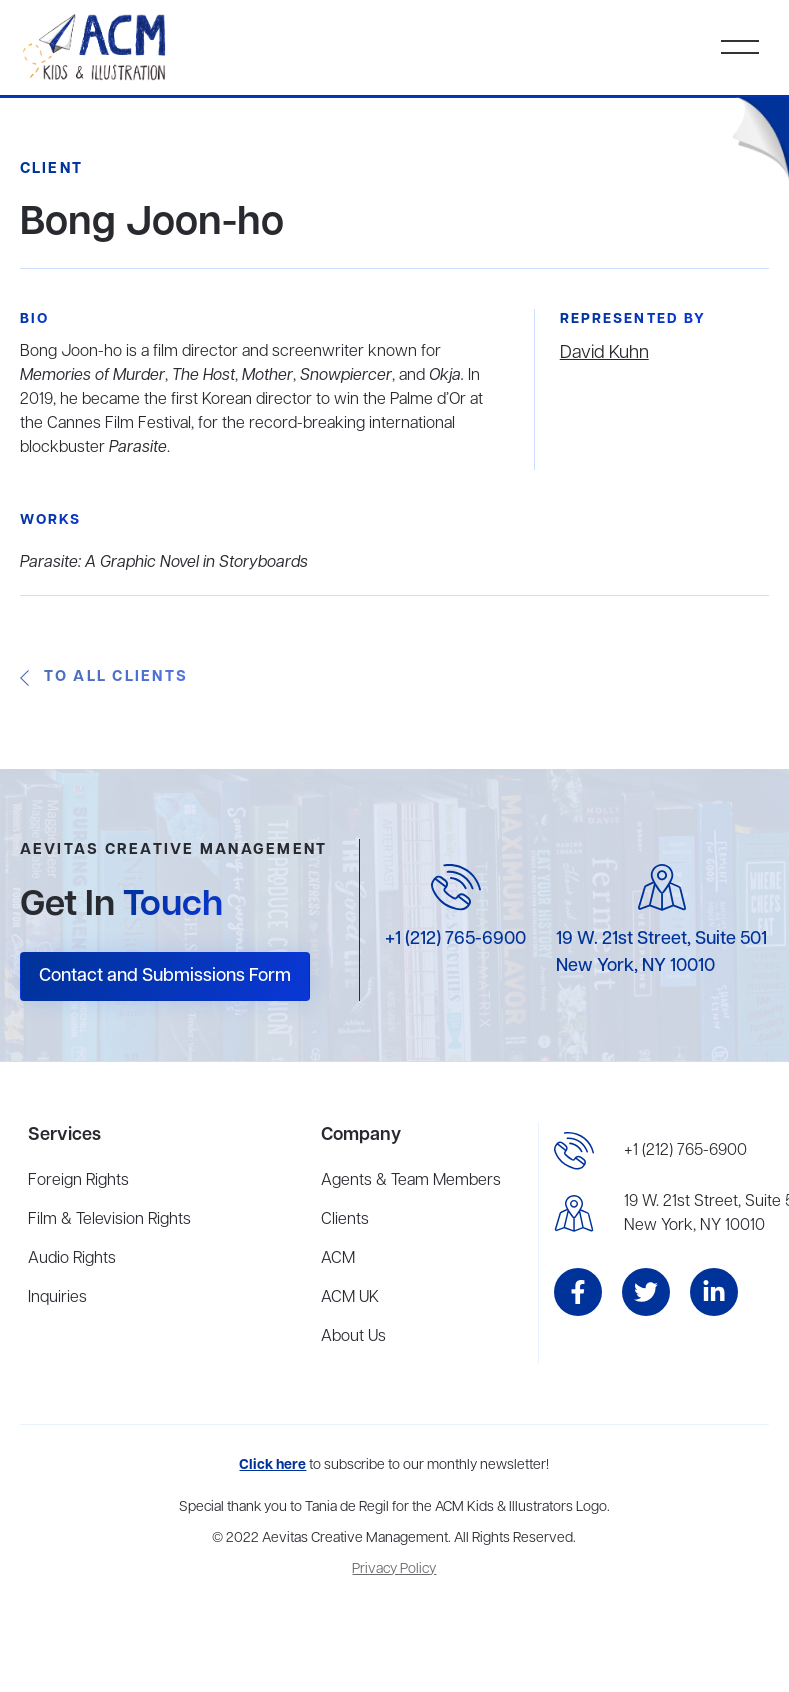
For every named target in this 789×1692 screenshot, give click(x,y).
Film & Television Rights (109, 1220)
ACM (338, 1259)
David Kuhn (604, 353)
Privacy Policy (394, 1569)
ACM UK (350, 1298)
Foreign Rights (78, 1181)
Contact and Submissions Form (165, 976)
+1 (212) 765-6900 (455, 939)
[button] (740, 47)
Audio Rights (72, 1259)
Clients (345, 1220)
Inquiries (57, 1298)
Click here (272, 1465)
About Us (353, 1337)
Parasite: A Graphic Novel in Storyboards (164, 563)
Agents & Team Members (411, 1181)
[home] (96, 47)
